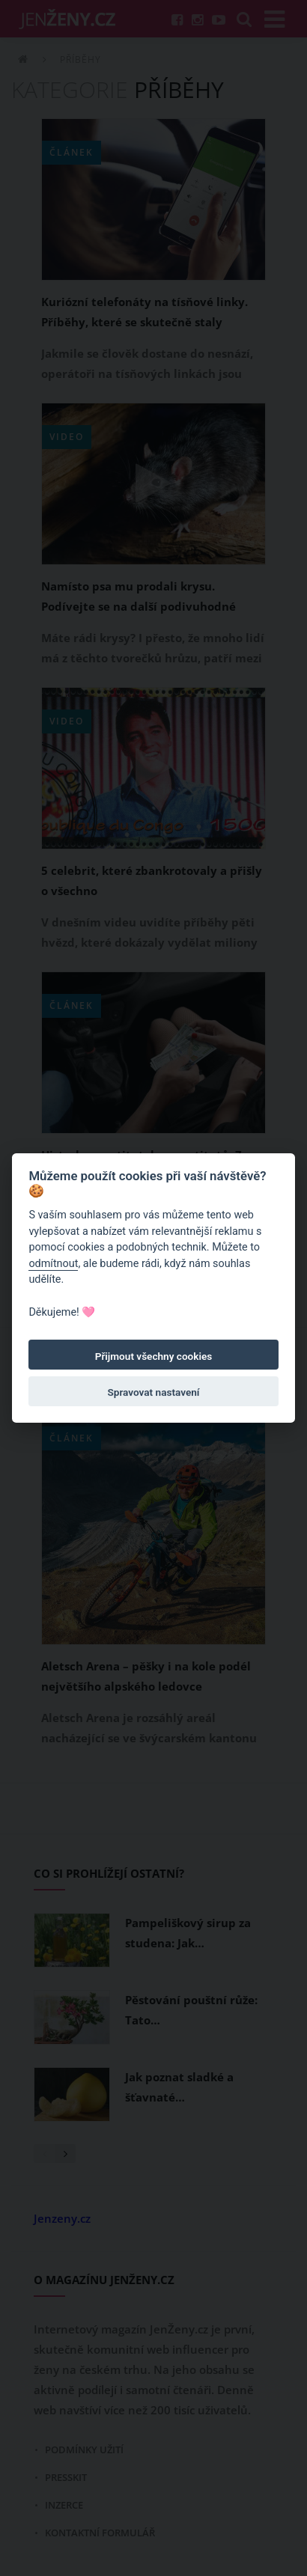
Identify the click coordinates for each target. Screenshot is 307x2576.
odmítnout (53, 1263)
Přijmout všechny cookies (154, 1356)
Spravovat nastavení (154, 1392)
